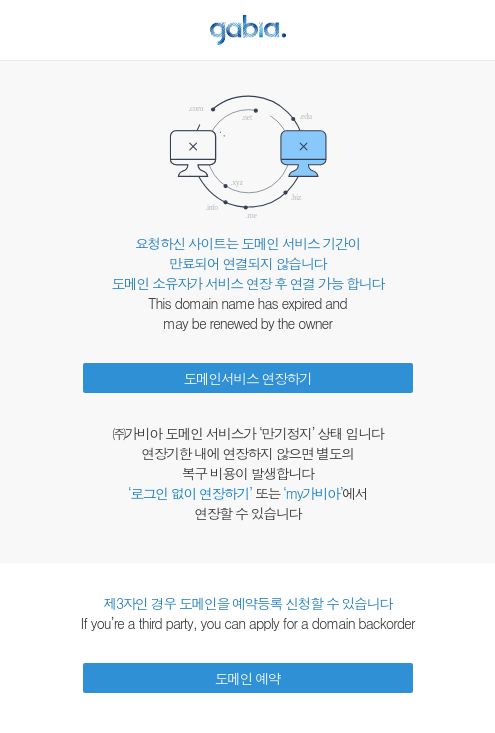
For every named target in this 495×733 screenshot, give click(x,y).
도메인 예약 (248, 678)
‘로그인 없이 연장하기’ (190, 493)
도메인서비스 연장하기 (247, 378)
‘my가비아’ (312, 493)
